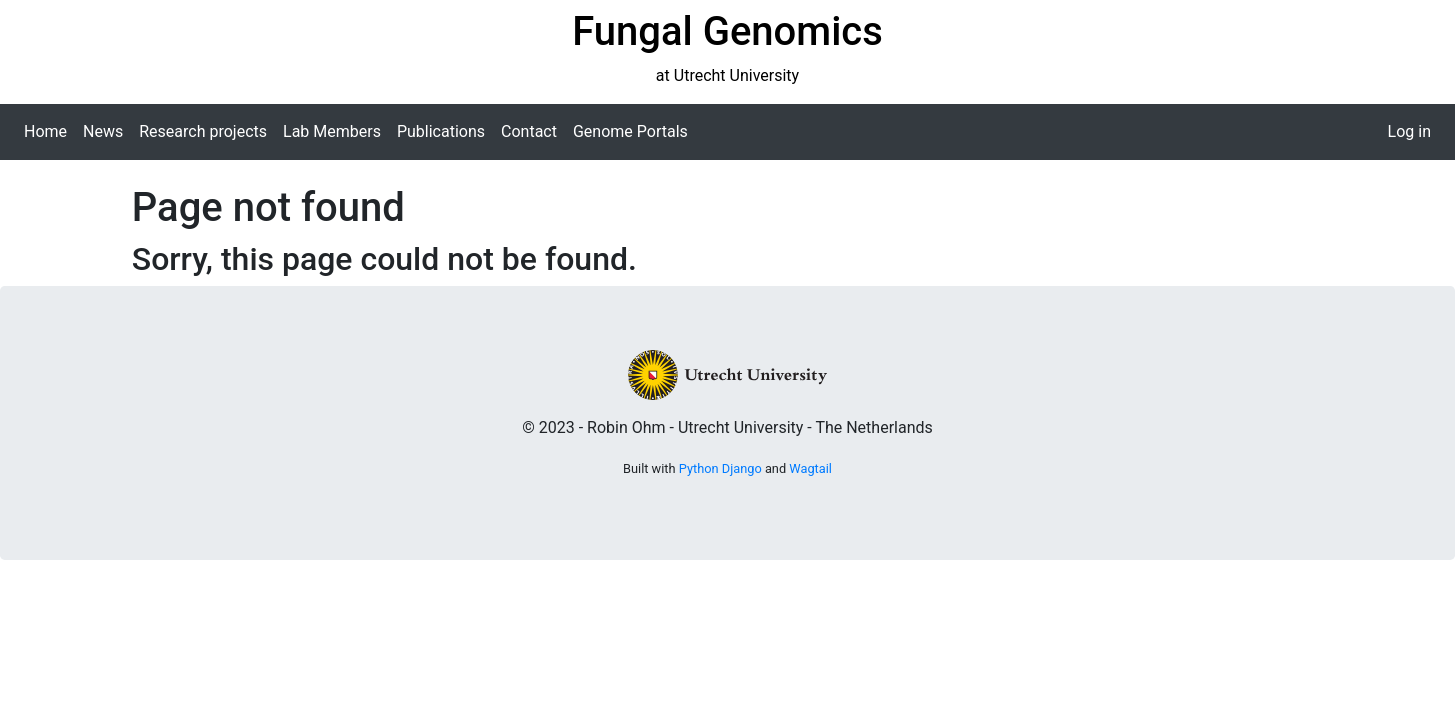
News (103, 131)
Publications (441, 131)
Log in (1409, 131)
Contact (529, 131)
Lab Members (332, 131)
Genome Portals (630, 131)
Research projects (203, 131)
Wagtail (810, 468)
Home (45, 131)
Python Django (720, 468)
